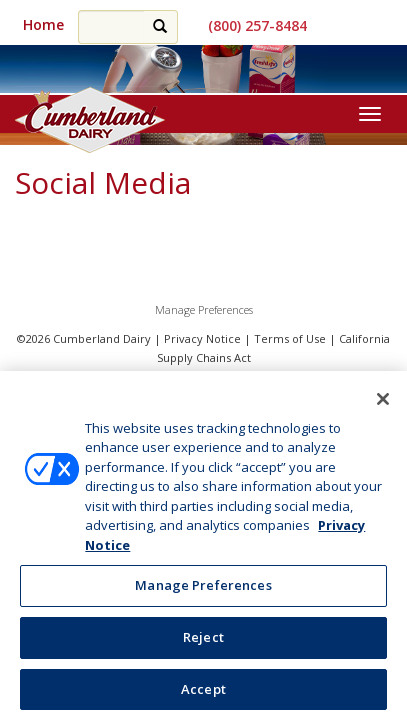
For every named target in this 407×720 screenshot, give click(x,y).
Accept (203, 697)
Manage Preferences (204, 309)
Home (43, 24)
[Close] (383, 407)
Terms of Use (290, 338)
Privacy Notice (202, 338)
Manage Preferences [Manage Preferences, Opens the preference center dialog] (203, 593)
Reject (203, 645)
